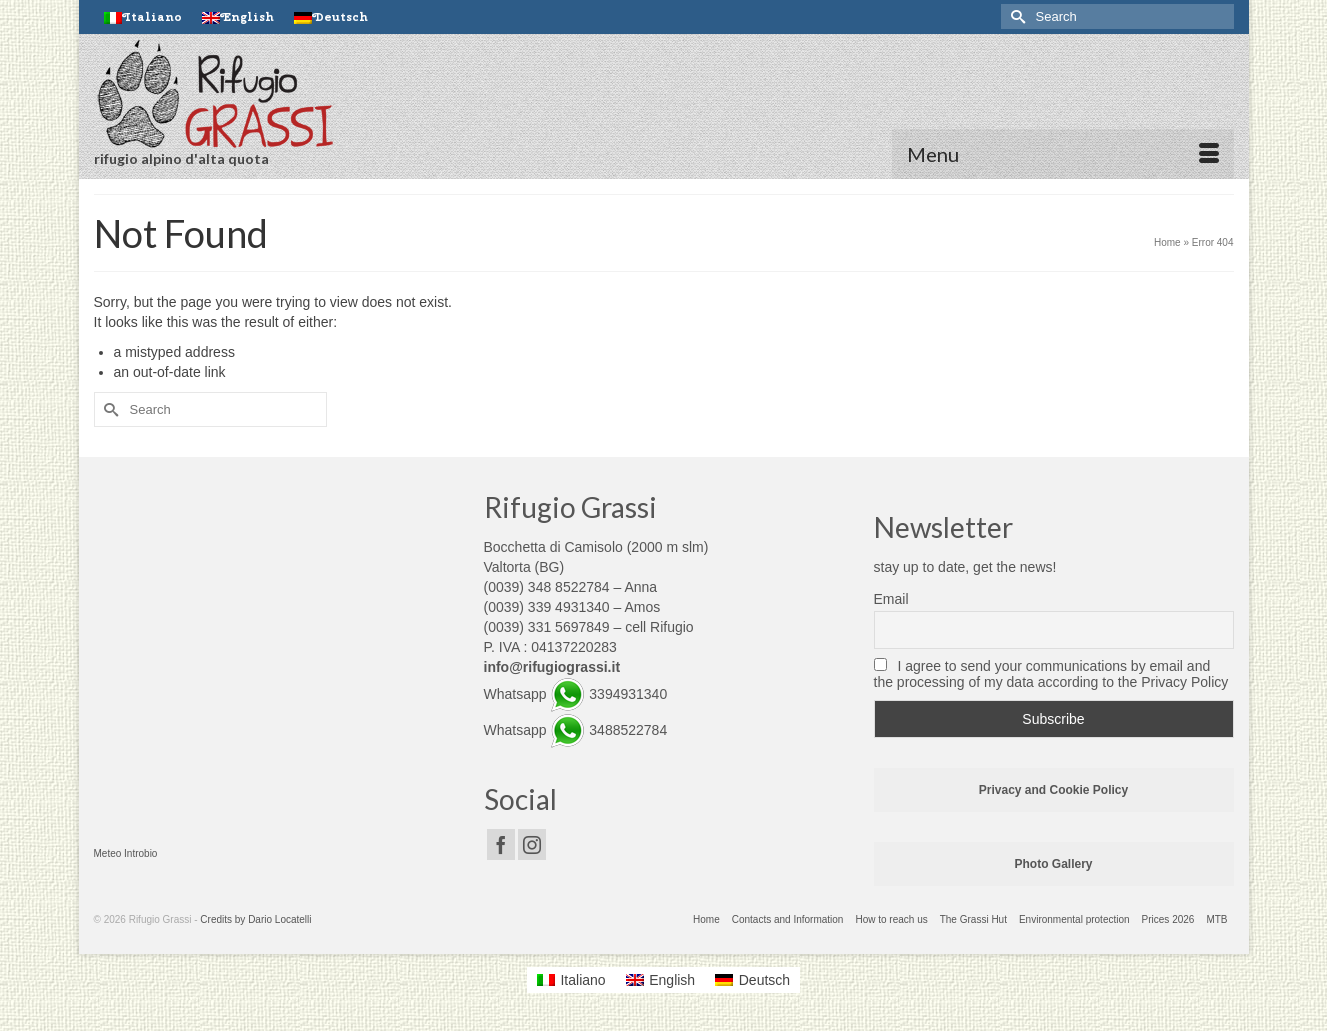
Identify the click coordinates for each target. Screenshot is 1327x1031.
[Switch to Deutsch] (331, 17)
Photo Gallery (1053, 864)
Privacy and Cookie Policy (1053, 790)
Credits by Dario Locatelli (255, 919)
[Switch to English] (661, 980)
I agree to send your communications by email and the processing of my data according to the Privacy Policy (1051, 674)
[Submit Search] (1016, 16)
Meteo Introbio (126, 853)
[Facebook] (501, 844)
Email (891, 599)
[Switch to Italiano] (143, 17)
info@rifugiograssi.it (552, 667)
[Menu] (1063, 154)
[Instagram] (532, 844)
